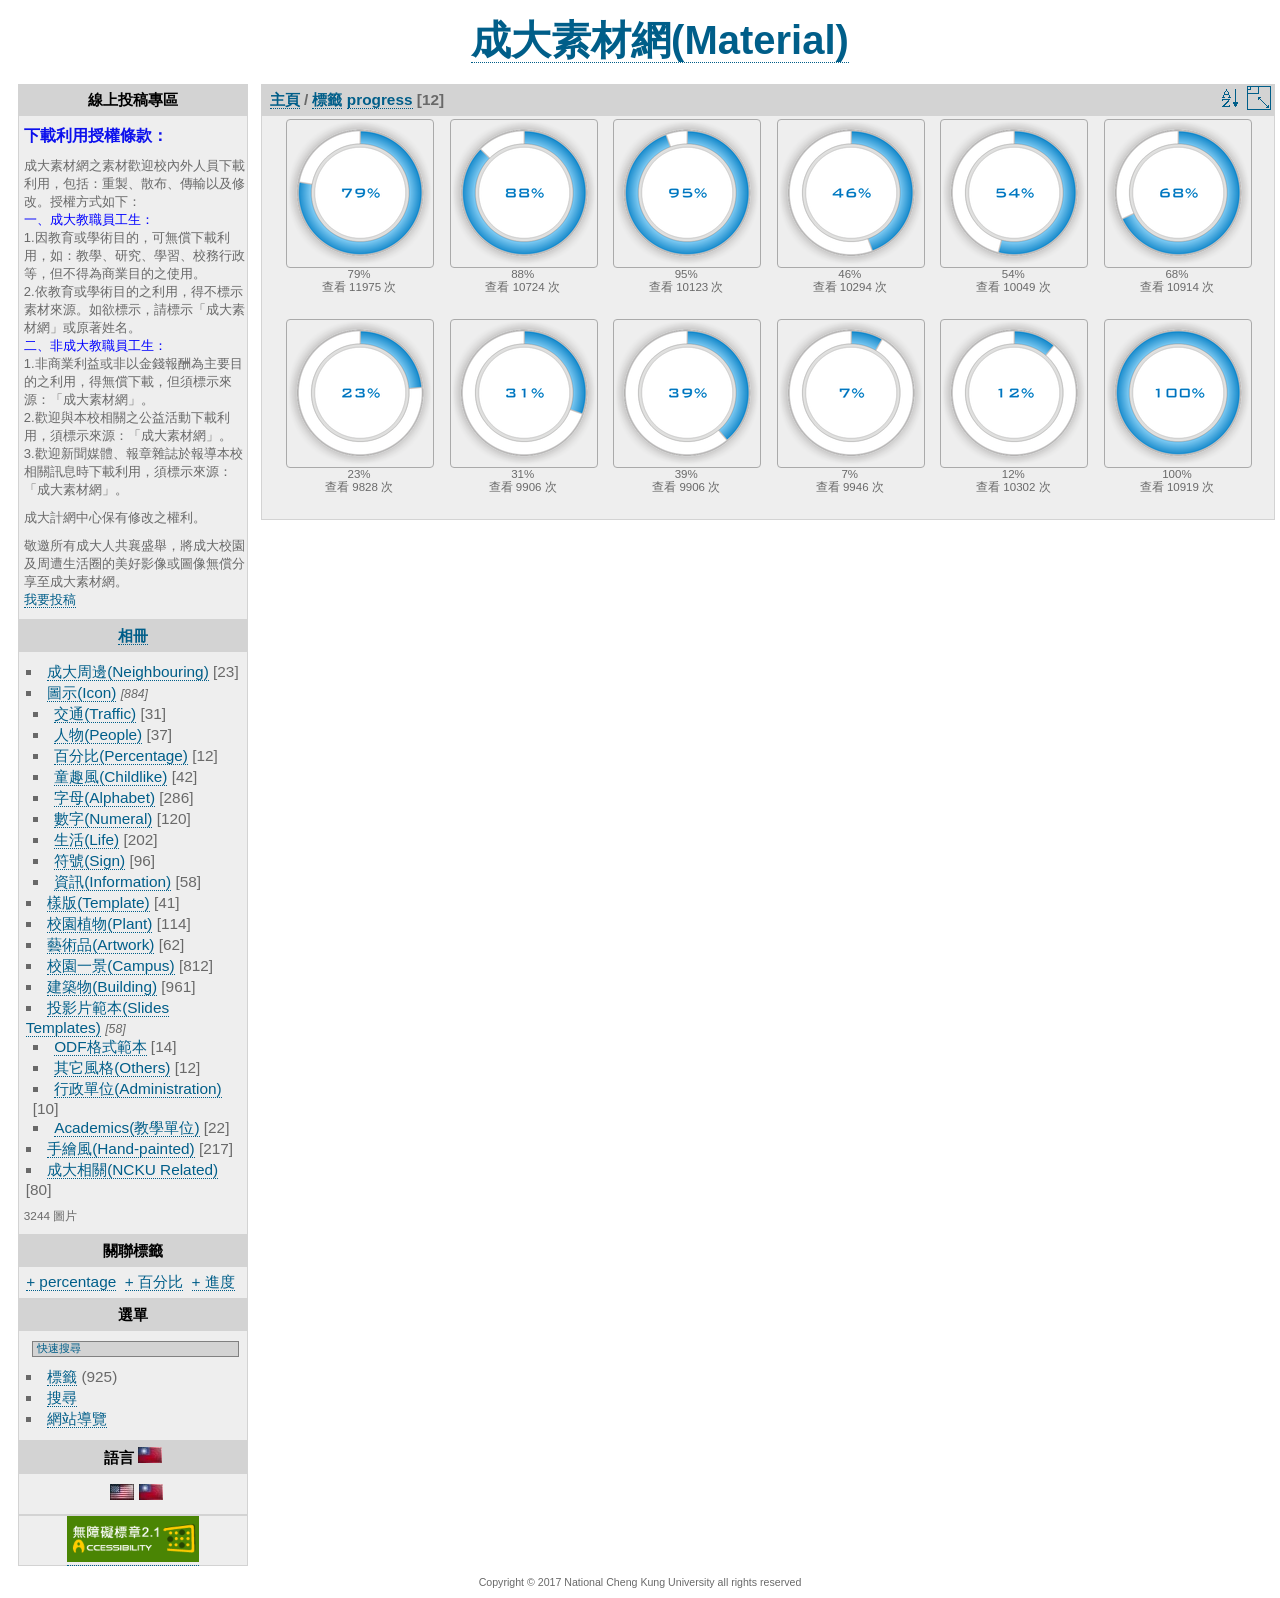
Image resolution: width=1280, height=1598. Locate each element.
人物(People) (98, 734)
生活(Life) (86, 839)
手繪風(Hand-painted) (120, 1148)
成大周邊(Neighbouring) (128, 671)
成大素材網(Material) (660, 40)
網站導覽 (77, 1418)
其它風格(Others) (112, 1067)
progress (380, 99)
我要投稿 (50, 599)
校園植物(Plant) (99, 923)
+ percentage (71, 1281)
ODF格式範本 (100, 1046)
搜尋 (62, 1397)
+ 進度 (213, 1281)
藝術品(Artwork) (100, 944)
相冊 (133, 635)
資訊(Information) (112, 881)
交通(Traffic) (95, 713)
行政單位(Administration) (138, 1088)
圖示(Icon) (81, 692)
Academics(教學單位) (126, 1127)
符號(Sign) (89, 860)
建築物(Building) (102, 986)
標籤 (62, 1376)
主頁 (285, 99)
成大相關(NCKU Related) (132, 1169)
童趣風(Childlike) (110, 776)
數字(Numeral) (103, 818)
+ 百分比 (154, 1281)
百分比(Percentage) (121, 755)
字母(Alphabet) (104, 797)
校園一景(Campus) (110, 965)
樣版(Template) (98, 902)
